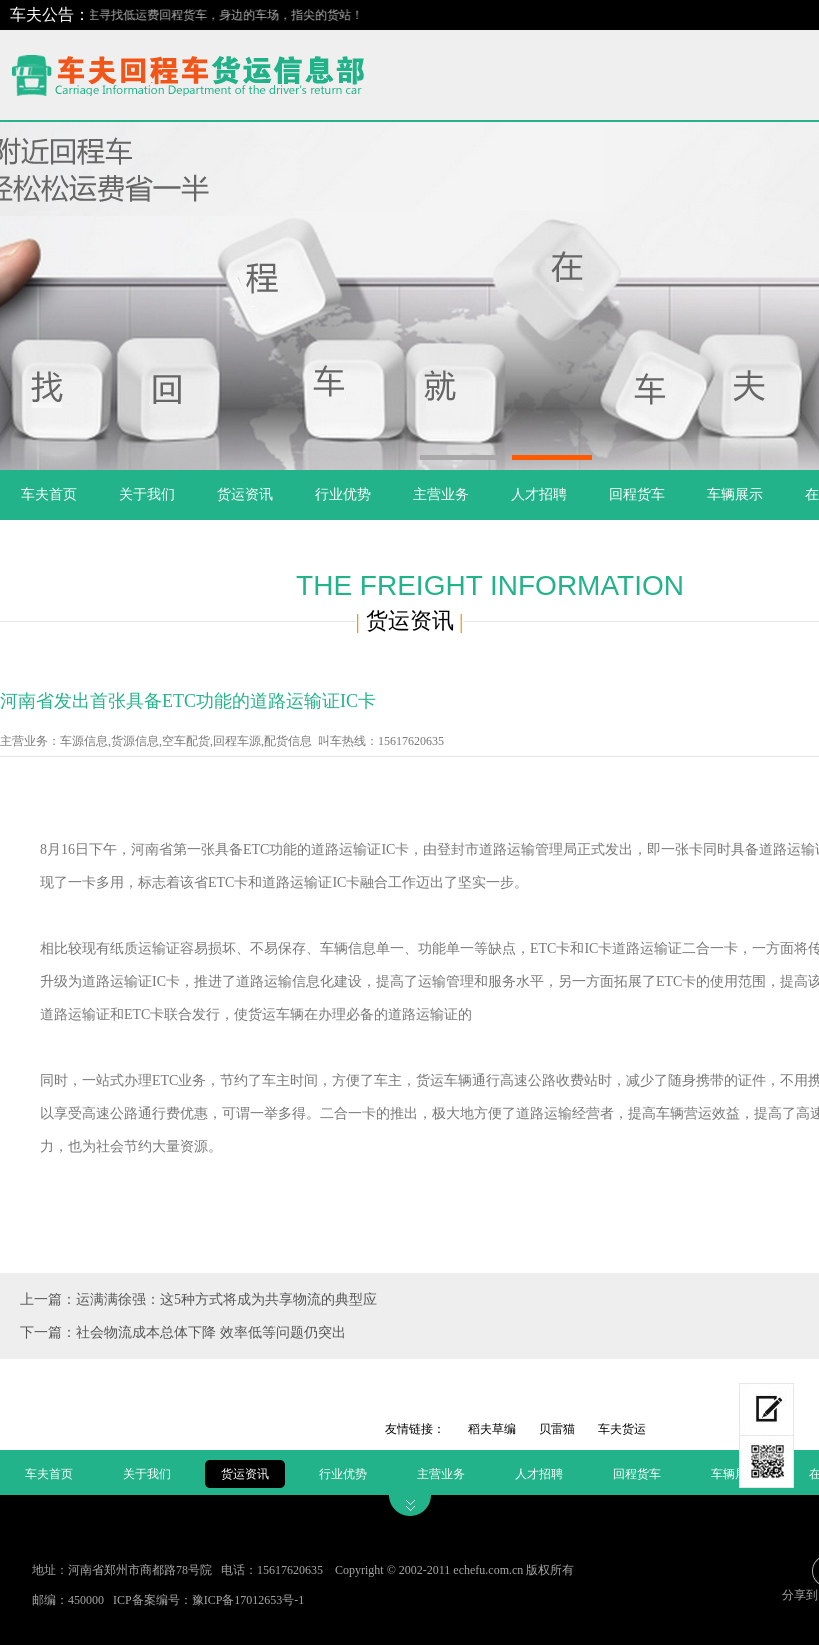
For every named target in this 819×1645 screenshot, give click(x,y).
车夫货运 (622, 1429)
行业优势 (343, 494)
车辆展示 (735, 494)
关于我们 (147, 494)
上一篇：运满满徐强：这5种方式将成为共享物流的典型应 (198, 1299)
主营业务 (441, 494)
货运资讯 (245, 494)
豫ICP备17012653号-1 (248, 1600)
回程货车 (637, 494)
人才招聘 (539, 494)
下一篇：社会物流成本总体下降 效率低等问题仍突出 (183, 1332)
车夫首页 (49, 494)
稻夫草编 (492, 1429)
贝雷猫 (557, 1429)
